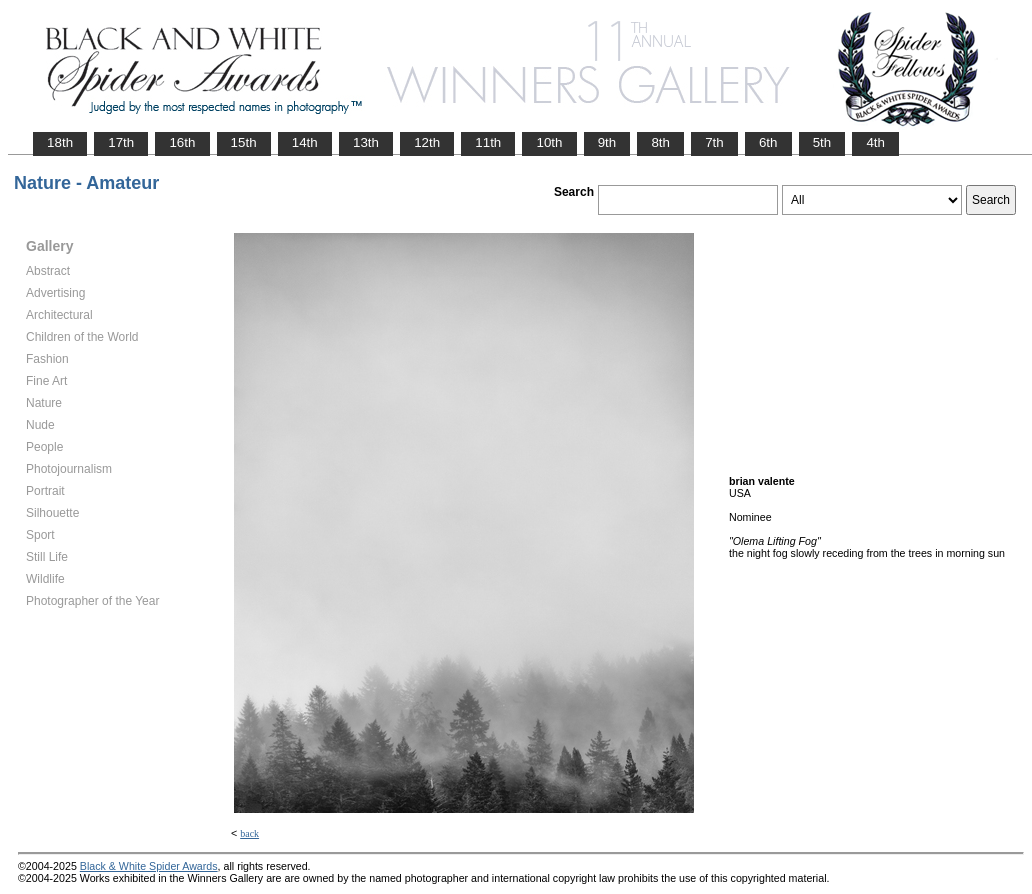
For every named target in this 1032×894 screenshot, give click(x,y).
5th (822, 142)
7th (714, 142)
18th (60, 142)
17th (121, 142)
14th (305, 142)
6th (768, 142)
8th (660, 142)
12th (427, 142)
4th (875, 142)
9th (607, 142)
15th (244, 142)
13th (366, 142)
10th (549, 142)
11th (488, 142)
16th (182, 142)
